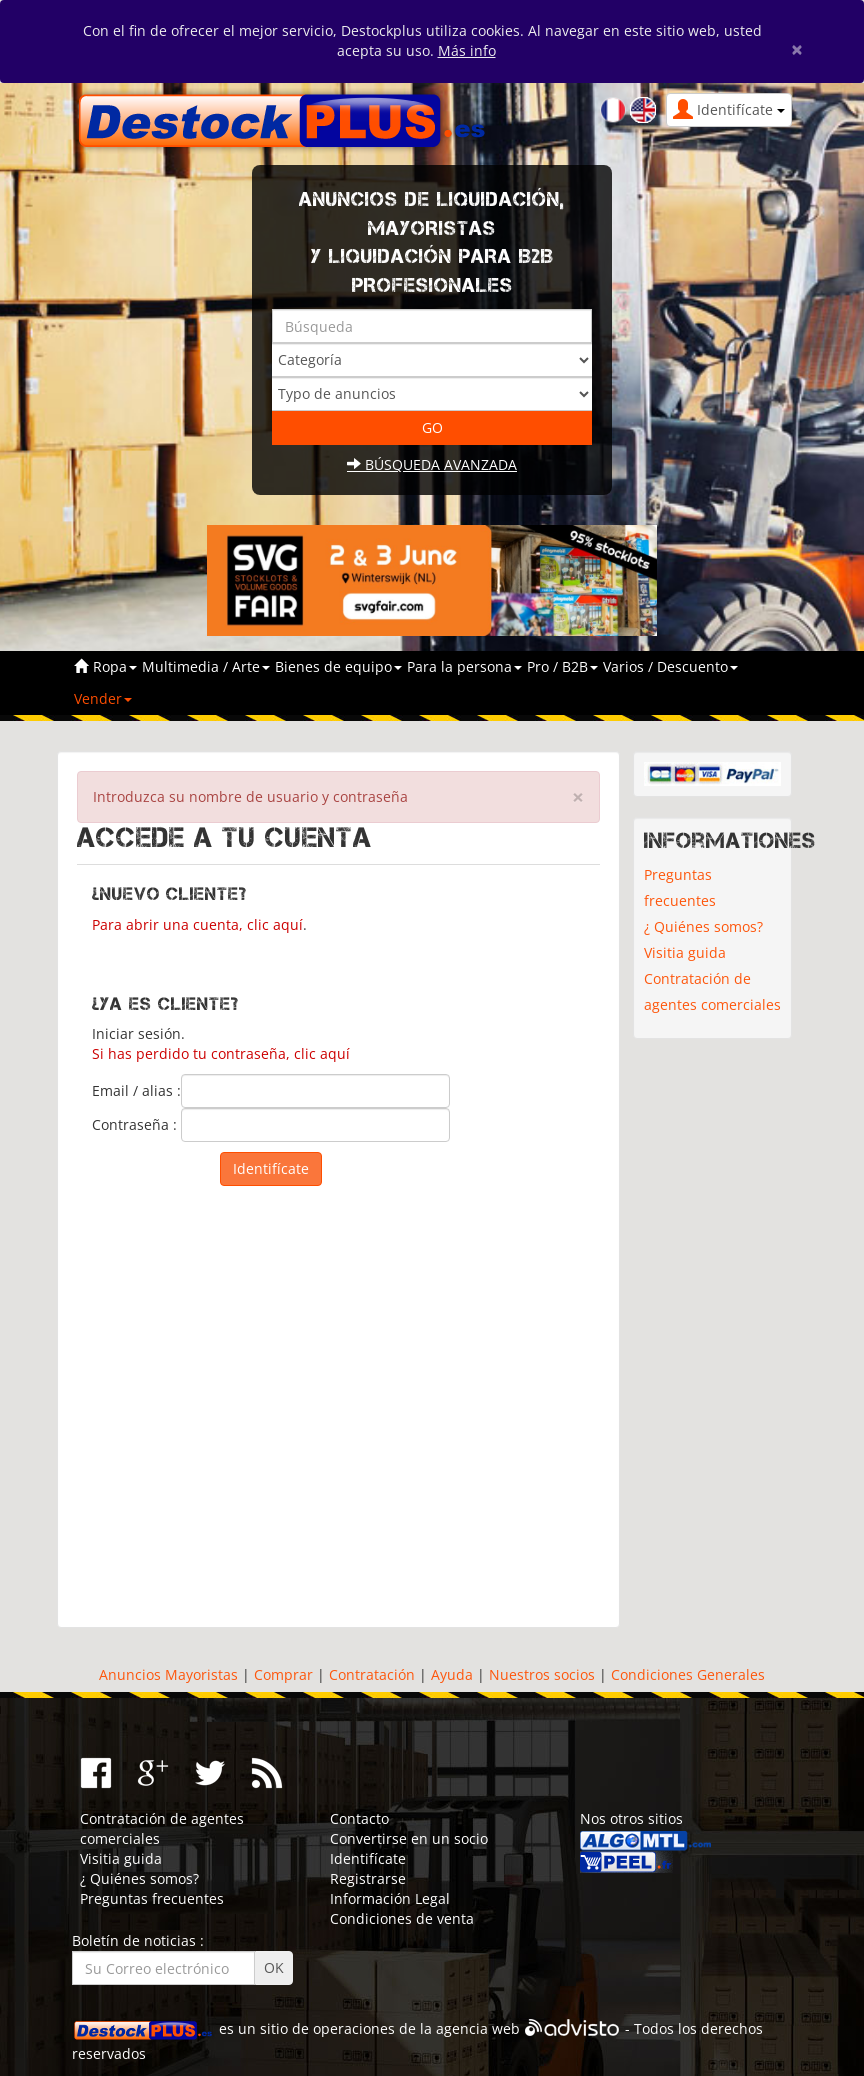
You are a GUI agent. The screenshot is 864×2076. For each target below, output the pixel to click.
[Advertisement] (338, 1402)
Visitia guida (685, 952)
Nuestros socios (542, 1674)
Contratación (372, 1674)
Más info (467, 50)
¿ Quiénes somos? (703, 926)
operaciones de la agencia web (416, 2029)
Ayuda (452, 1674)
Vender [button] (103, 698)
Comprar (283, 1674)
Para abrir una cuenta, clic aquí (197, 924)
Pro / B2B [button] (562, 666)
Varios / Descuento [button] (670, 666)
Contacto (359, 1818)
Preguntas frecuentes (680, 887)
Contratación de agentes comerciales (712, 991)
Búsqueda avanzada (432, 464)
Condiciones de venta (402, 1918)
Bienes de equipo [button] (338, 666)
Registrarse (368, 1878)
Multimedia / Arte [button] (206, 666)
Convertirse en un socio (409, 1838)
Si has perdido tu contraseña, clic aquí (221, 1053)
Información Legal (390, 1898)
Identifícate (368, 1858)
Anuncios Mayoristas (168, 1674)
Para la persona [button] (464, 666)
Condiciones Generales (688, 1674)
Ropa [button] (115, 666)
